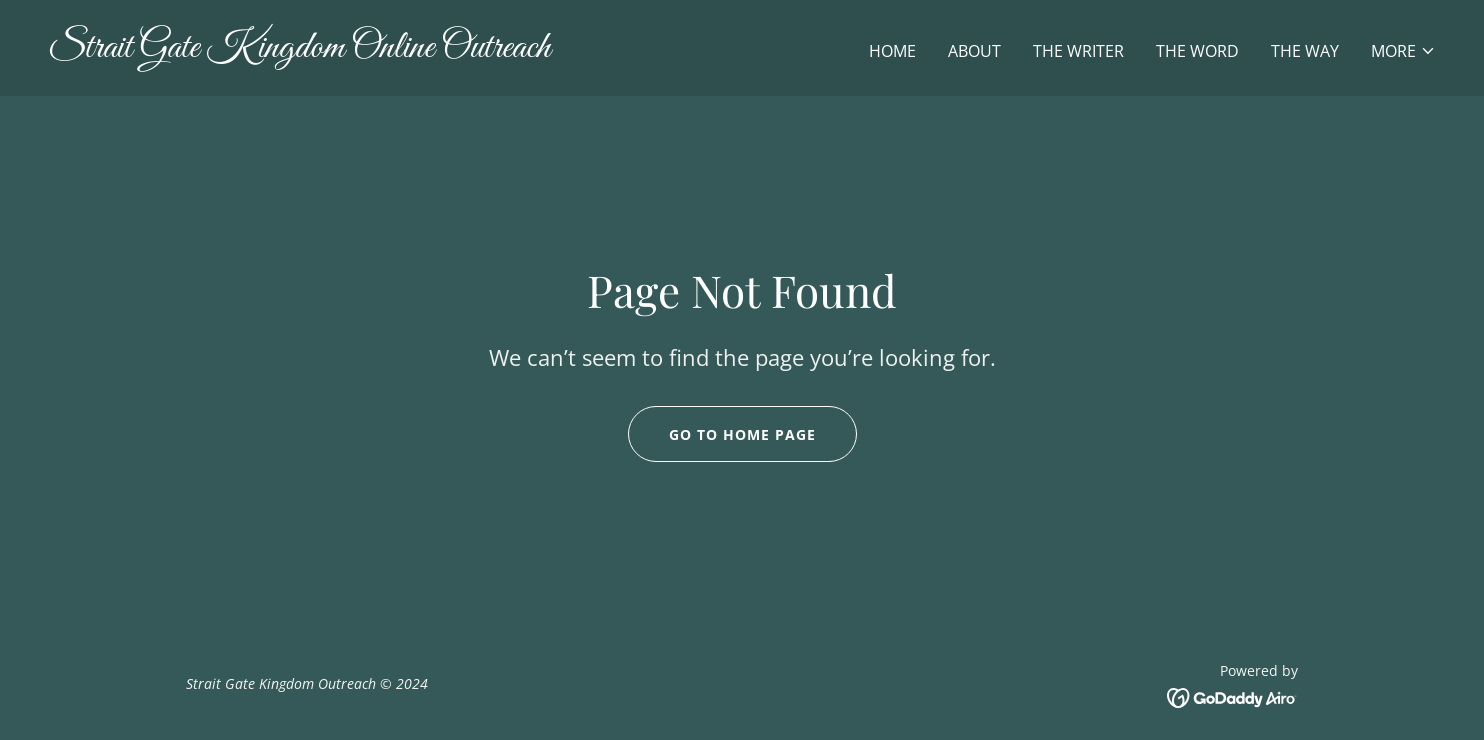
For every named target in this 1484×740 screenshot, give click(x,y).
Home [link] (892, 51)
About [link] (974, 51)
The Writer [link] (1078, 51)
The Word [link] (1197, 51)
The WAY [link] (1305, 51)
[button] (1403, 51)
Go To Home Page (742, 434)
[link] (387, 51)
